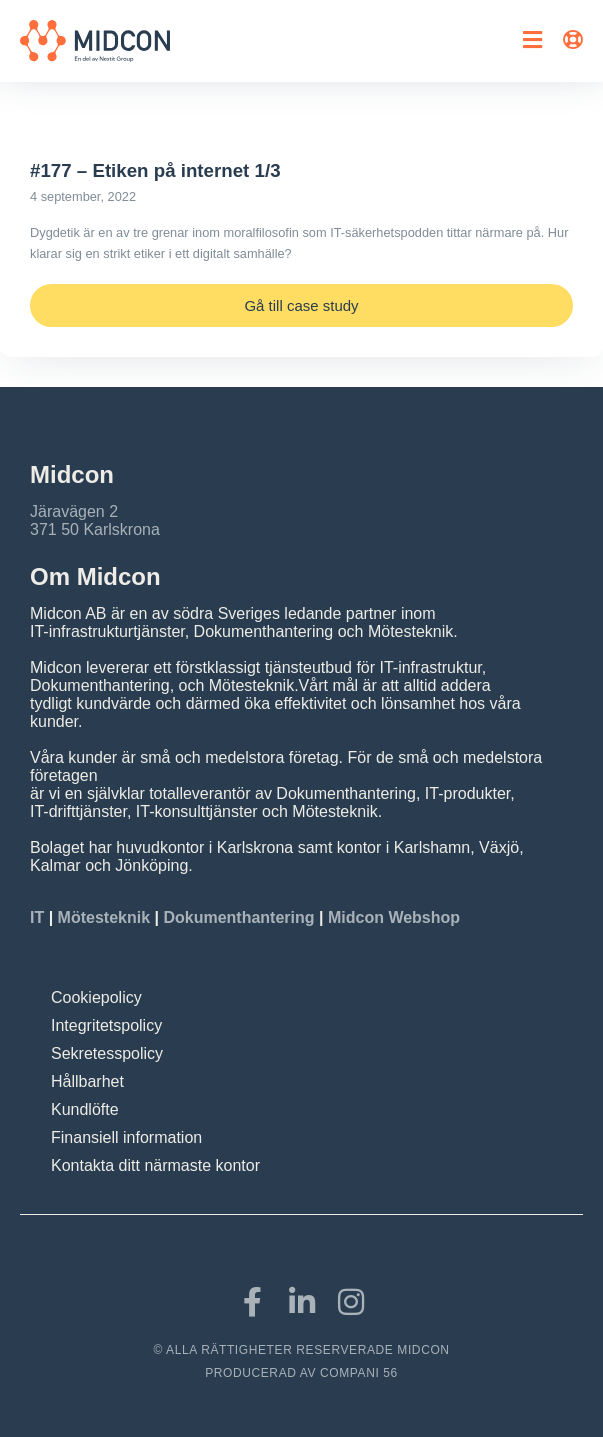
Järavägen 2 (74, 511)
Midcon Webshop (394, 917)
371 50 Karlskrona (95, 529)
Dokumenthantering (238, 917)
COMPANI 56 (359, 1373)
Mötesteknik (104, 917)
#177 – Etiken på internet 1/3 (155, 170)
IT (39, 917)
